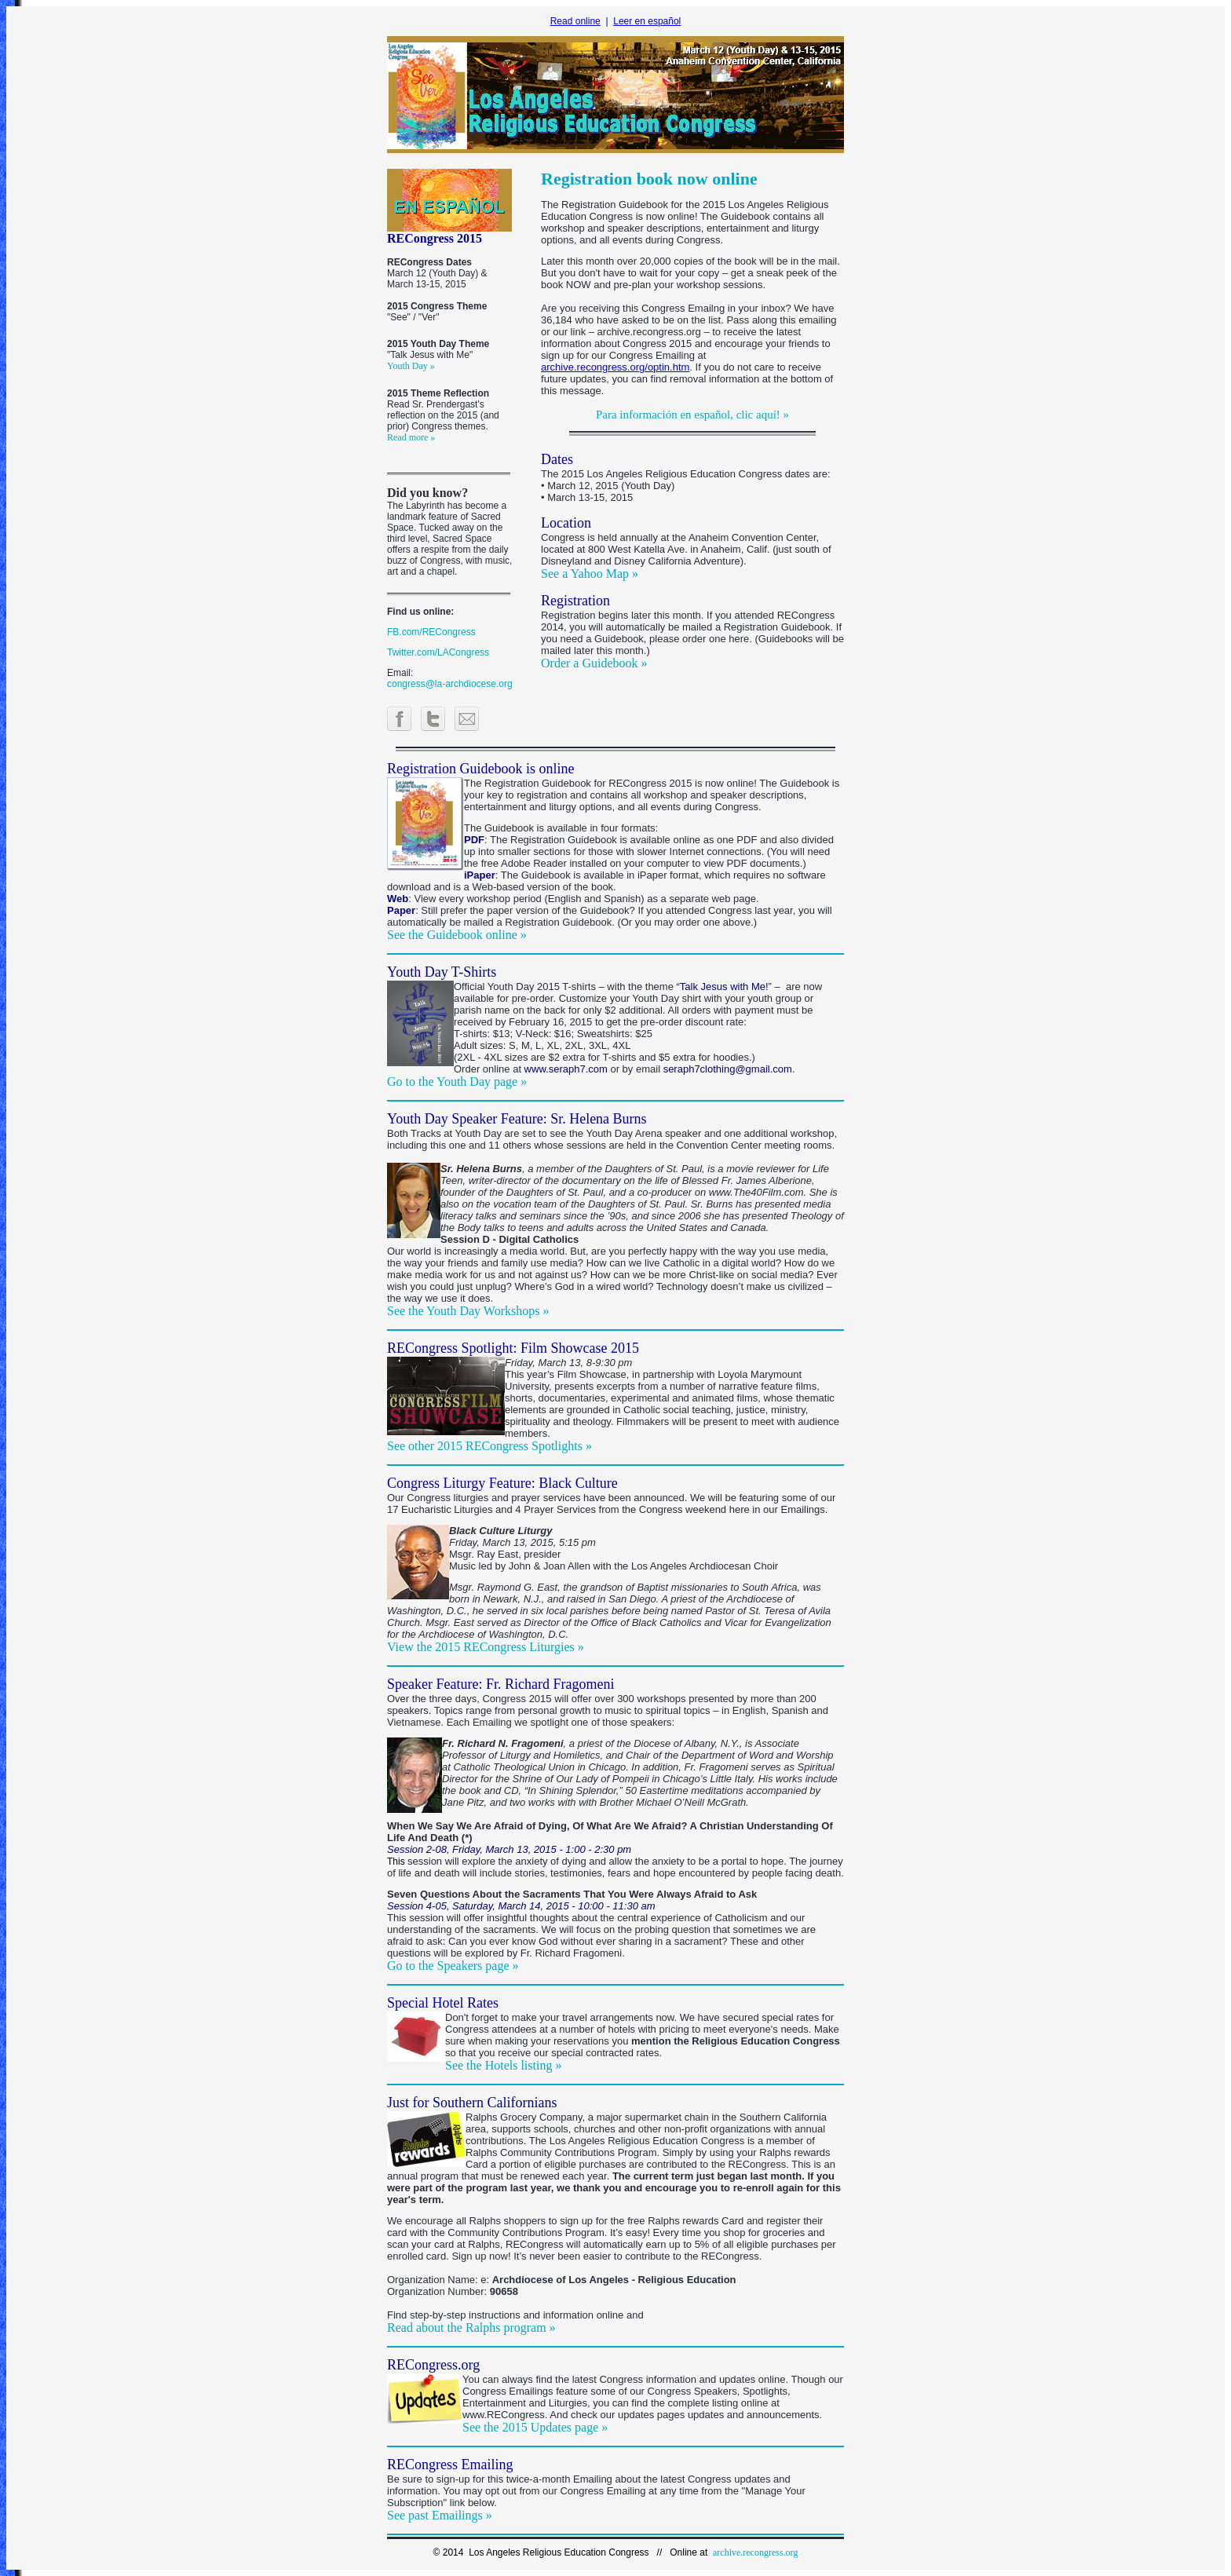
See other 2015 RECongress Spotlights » (489, 1445)
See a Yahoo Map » (589, 573)
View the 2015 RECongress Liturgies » (485, 1646)
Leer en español (647, 21)
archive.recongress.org (755, 2552)
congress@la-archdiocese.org (450, 683)
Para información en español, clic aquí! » (692, 414)
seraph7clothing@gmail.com (727, 1069)
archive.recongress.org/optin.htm (615, 367)
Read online (575, 21)
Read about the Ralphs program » (471, 2327)
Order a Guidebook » (594, 663)
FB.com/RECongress (431, 632)
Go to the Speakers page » (453, 1965)
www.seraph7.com (566, 1069)
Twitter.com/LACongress (438, 652)
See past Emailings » (439, 2515)
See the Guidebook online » (457, 934)
